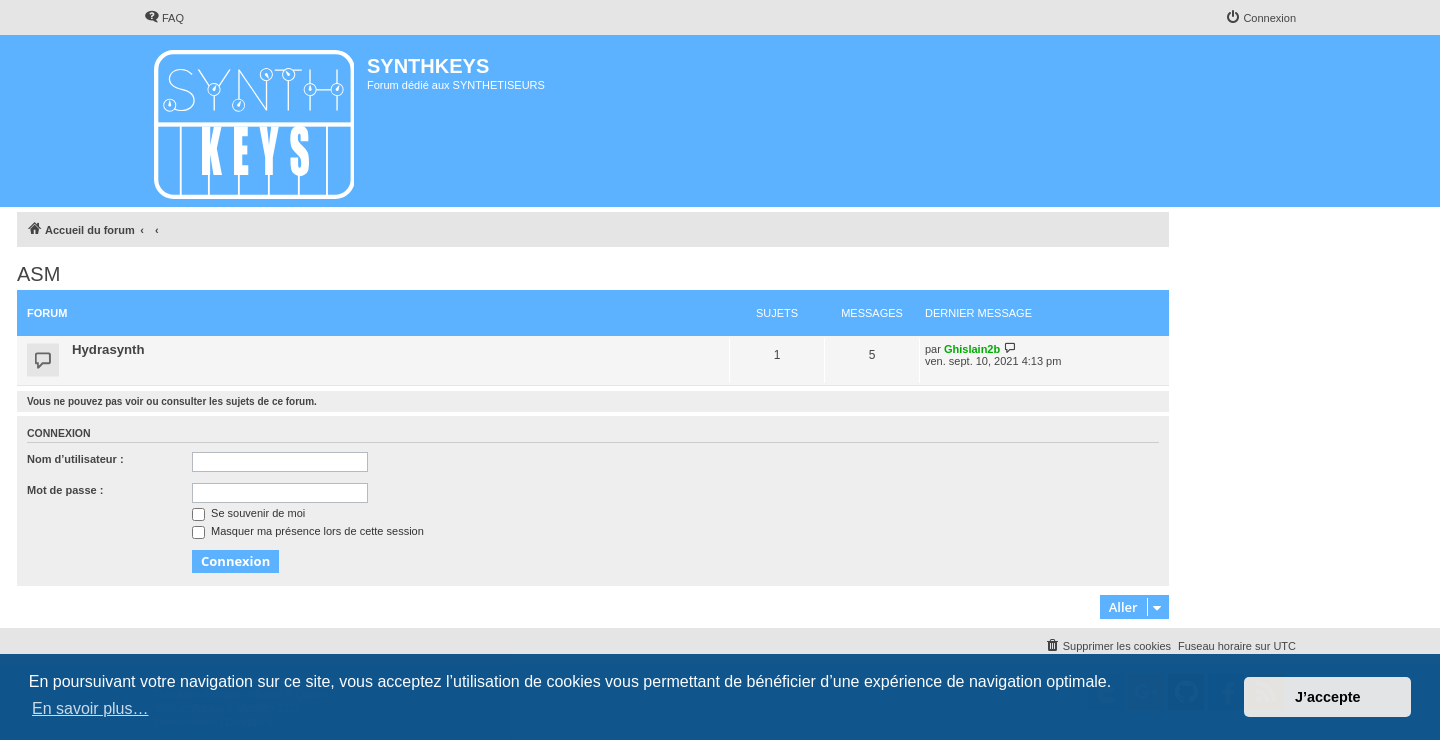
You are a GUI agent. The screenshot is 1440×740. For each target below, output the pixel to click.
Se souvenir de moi (248, 513)
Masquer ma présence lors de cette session (308, 531)
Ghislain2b (972, 349)
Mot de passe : (65, 490)
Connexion (59, 433)
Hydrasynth (108, 349)
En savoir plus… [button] (90, 708)
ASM (38, 274)
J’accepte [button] (1328, 697)
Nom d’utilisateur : (75, 459)
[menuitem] (164, 18)
